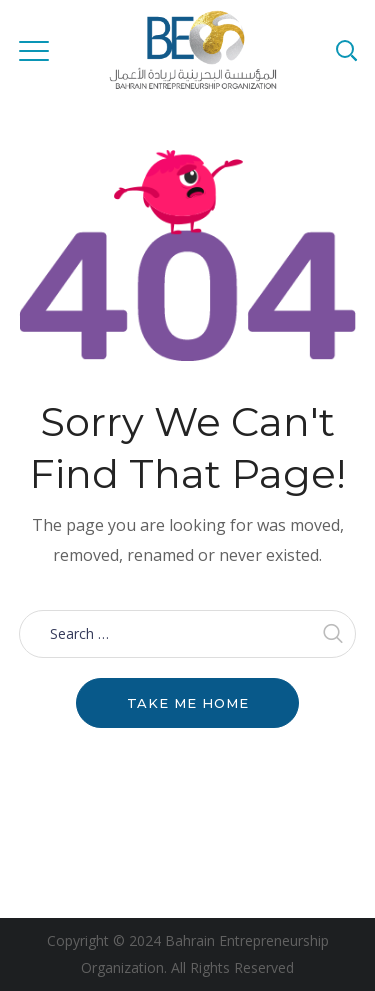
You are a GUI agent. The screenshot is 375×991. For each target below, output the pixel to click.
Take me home (188, 703)
